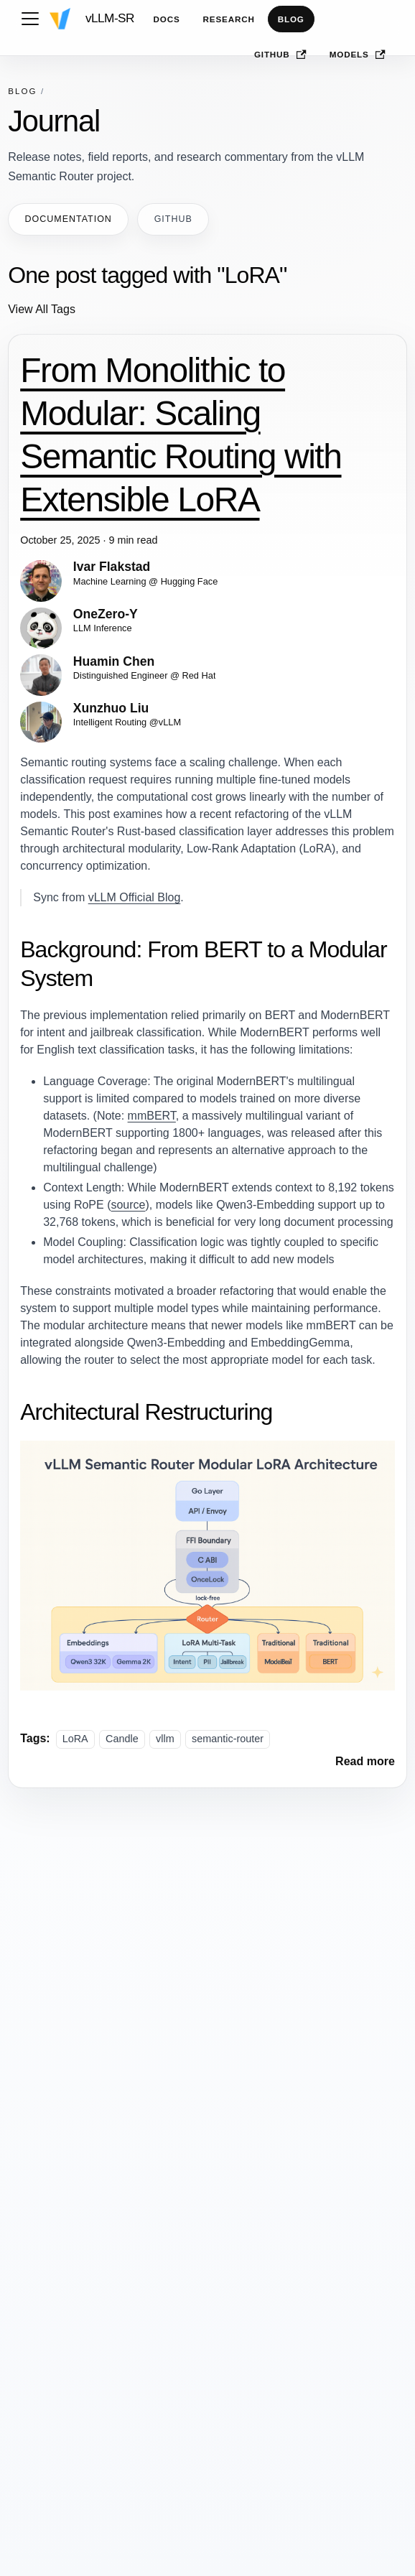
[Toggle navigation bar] (30, 18)
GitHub (280, 55)
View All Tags (41, 309)
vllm (165, 1738)
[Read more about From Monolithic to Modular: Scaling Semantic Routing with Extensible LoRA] (365, 1761)
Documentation (68, 219)
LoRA (75, 1738)
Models (358, 55)
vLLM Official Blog (134, 897)
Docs (167, 19)
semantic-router (228, 1738)
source (128, 1205)
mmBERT (152, 1116)
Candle (122, 1738)
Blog (291, 19)
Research (229, 19)
